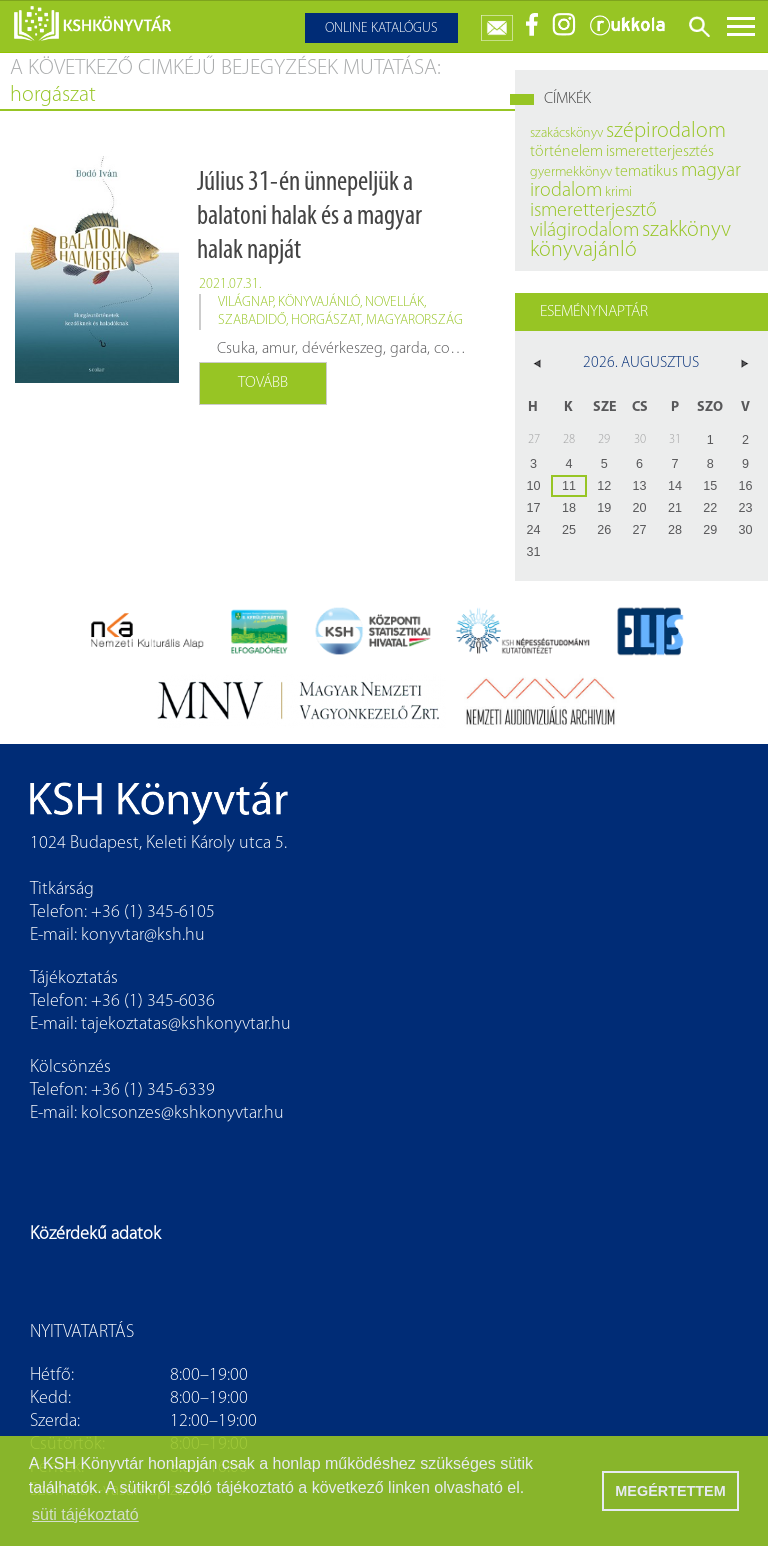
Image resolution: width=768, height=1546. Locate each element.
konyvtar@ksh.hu (143, 935)
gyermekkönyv (571, 172)
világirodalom (584, 231)
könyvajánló (319, 302)
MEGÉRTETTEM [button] (670, 1491)
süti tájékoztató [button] (85, 1514)
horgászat (326, 320)
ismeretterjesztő (593, 211)
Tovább (263, 383)
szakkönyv (686, 230)
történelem (566, 152)
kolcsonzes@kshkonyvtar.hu (182, 1113)
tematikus (646, 172)
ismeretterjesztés (660, 152)
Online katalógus (381, 28)
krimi (618, 192)
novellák (394, 302)
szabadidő (252, 320)
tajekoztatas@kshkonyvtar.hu (186, 1024)
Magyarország (414, 320)
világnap (245, 302)
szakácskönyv (566, 133)
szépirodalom (666, 131)
